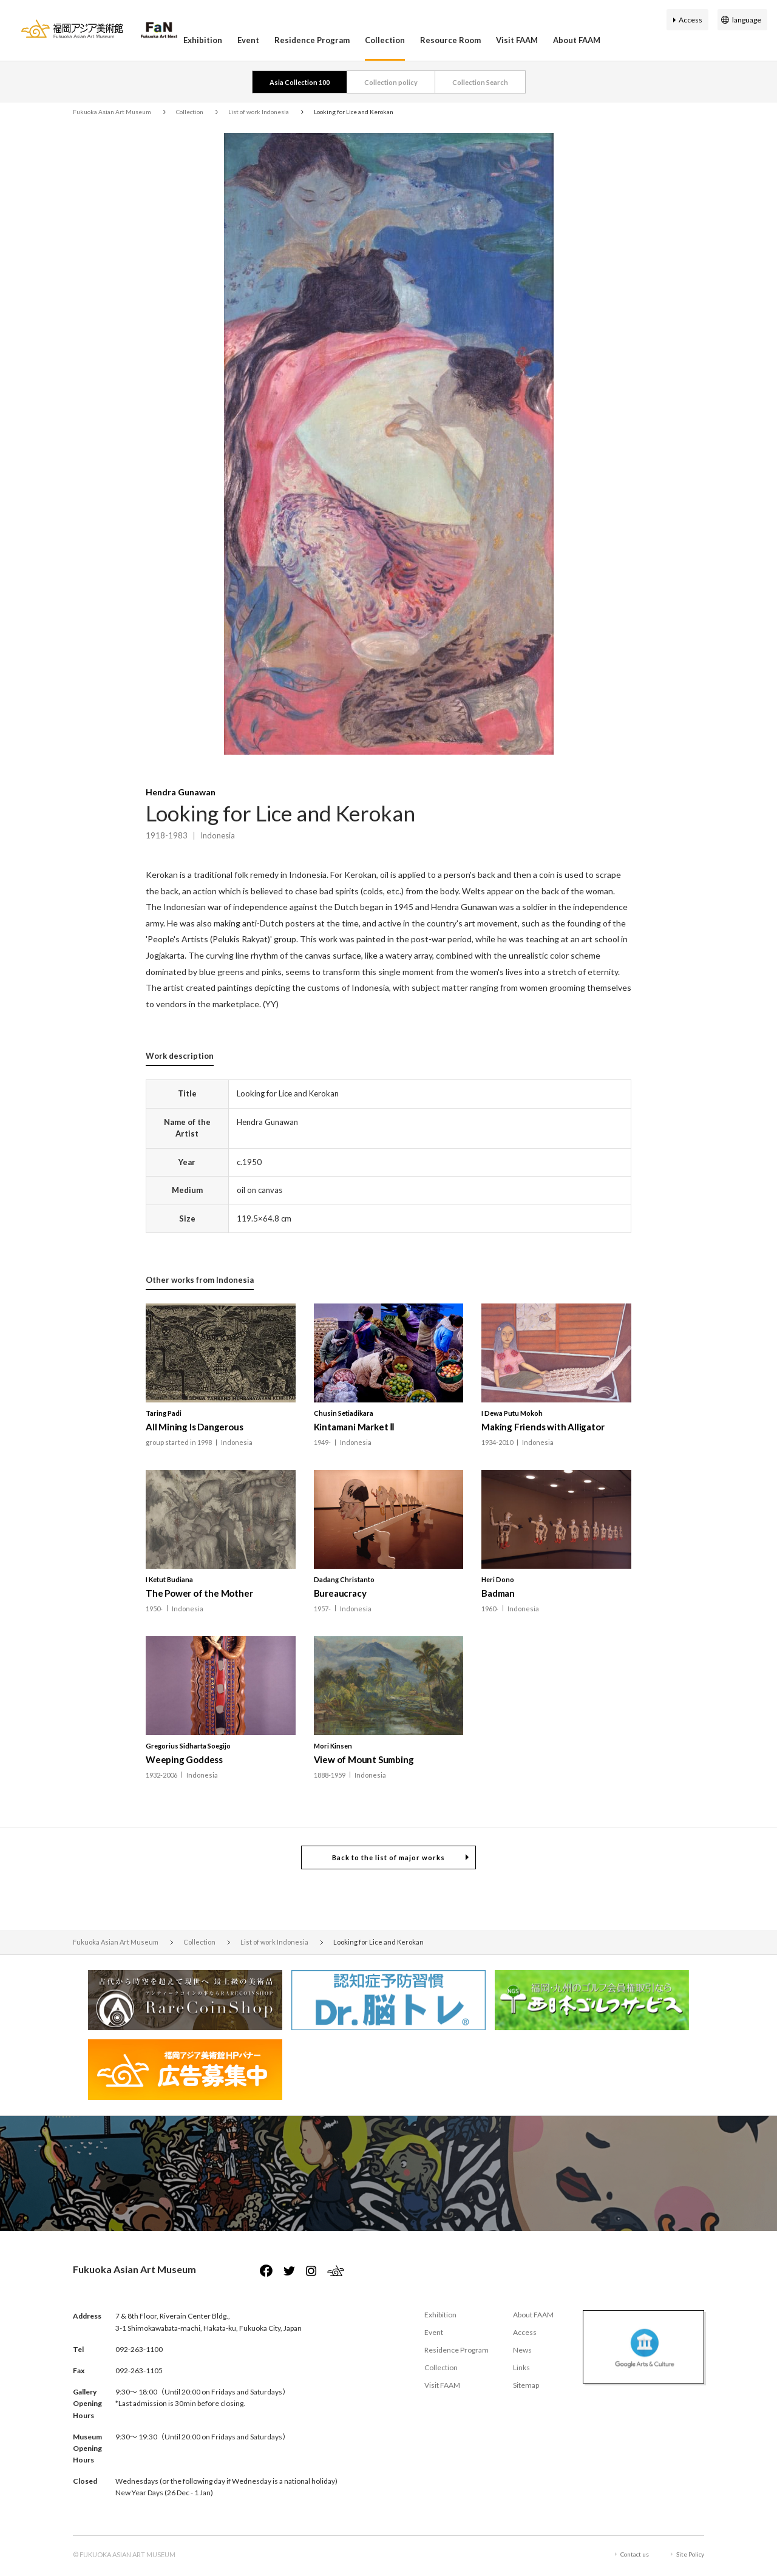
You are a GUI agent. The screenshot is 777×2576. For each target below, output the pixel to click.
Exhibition (202, 40)
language (746, 19)
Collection (385, 40)
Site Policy (690, 2554)
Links (521, 2367)
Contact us (634, 2554)
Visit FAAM (517, 40)
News (522, 2349)
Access (690, 19)
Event (248, 40)
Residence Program (312, 40)
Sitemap (526, 2385)
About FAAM (576, 40)
